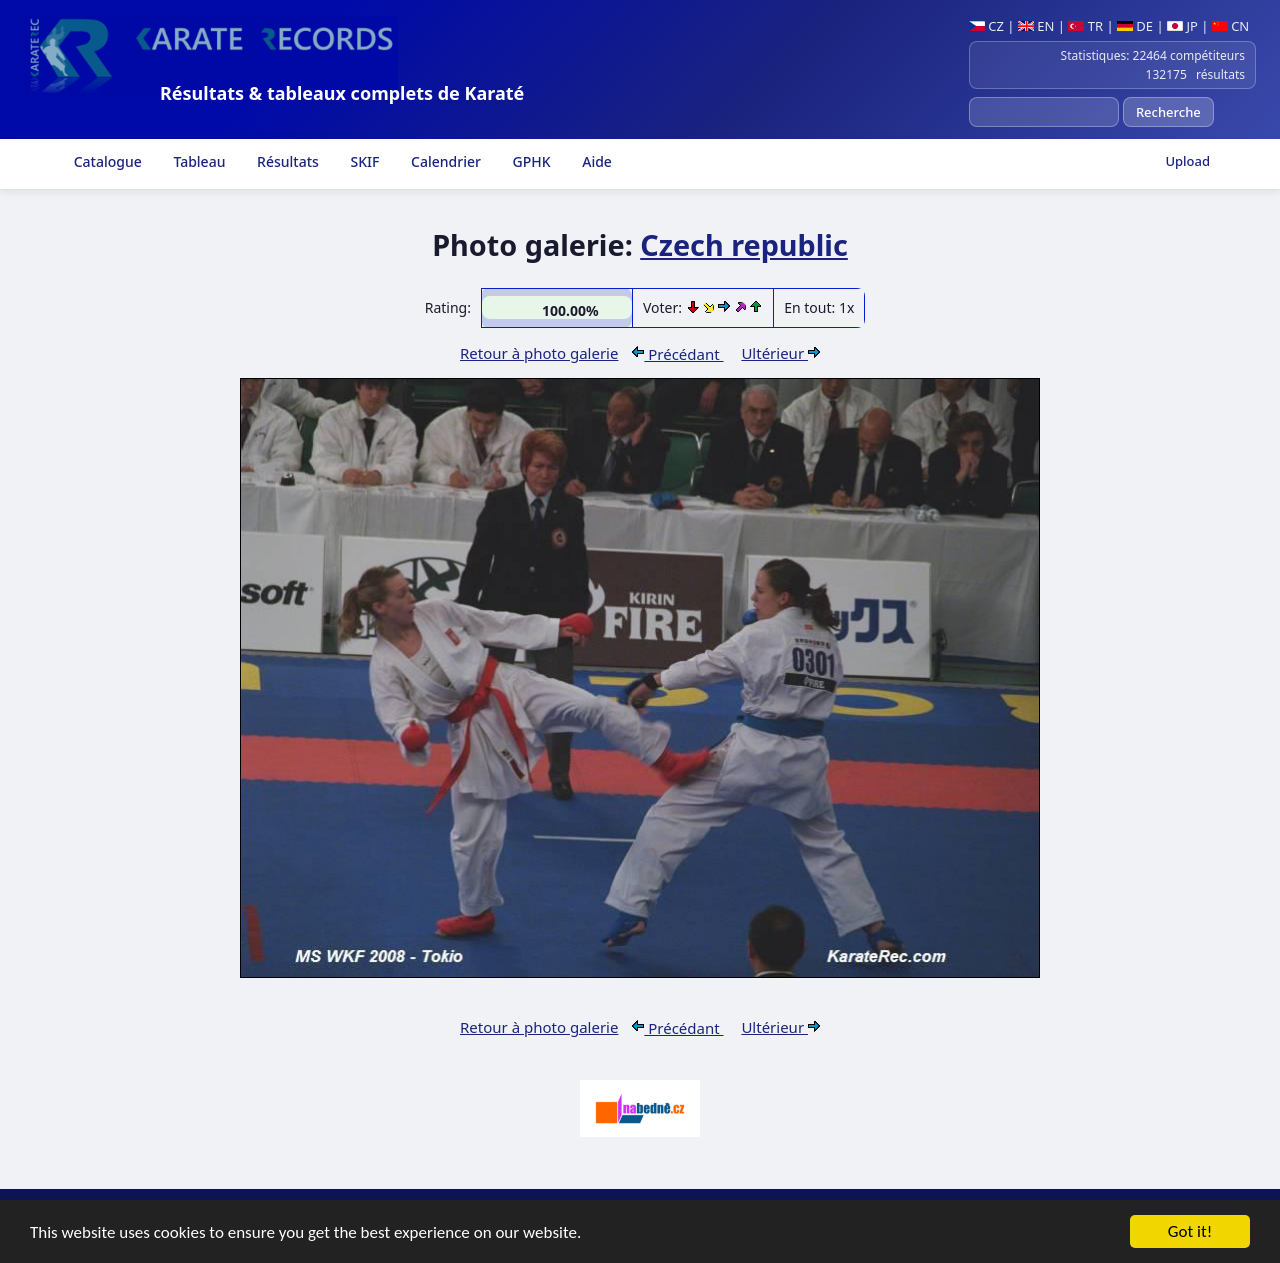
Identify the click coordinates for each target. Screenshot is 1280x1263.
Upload (1187, 161)
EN (1036, 26)
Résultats (285, 161)
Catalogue (106, 161)
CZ (986, 26)
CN (1230, 26)
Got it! (1190, 1232)
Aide (595, 161)
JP (1182, 26)
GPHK (530, 161)
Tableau (198, 161)
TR (1085, 26)
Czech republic (744, 244)
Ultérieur (780, 353)
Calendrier (443, 161)
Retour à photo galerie (539, 353)
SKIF (363, 161)
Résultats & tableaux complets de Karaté (342, 93)
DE (1135, 26)
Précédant (677, 354)
